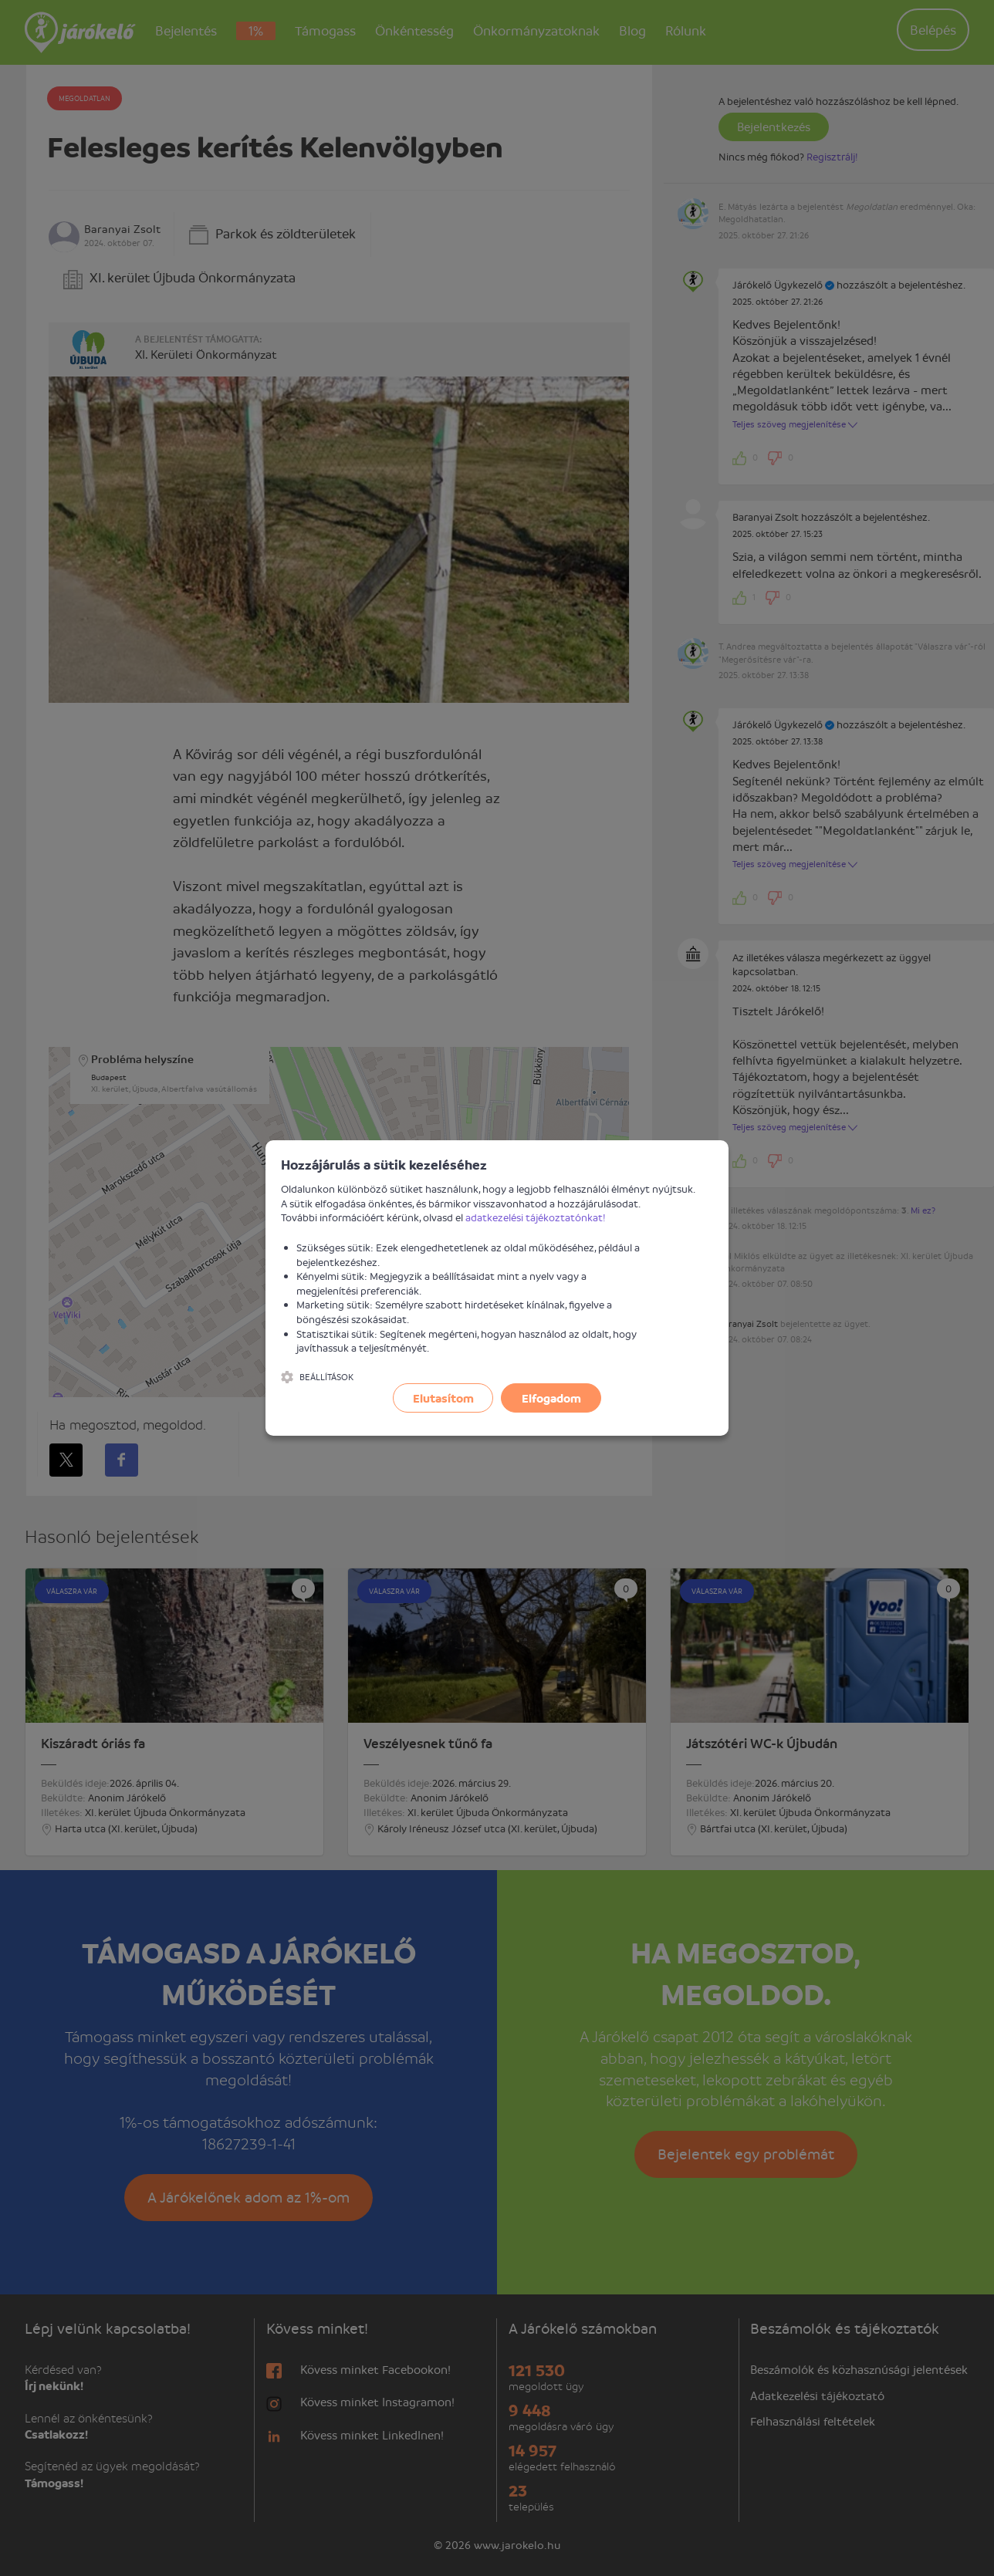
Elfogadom (551, 1398)
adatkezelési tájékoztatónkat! (535, 1217)
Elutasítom (443, 1398)
